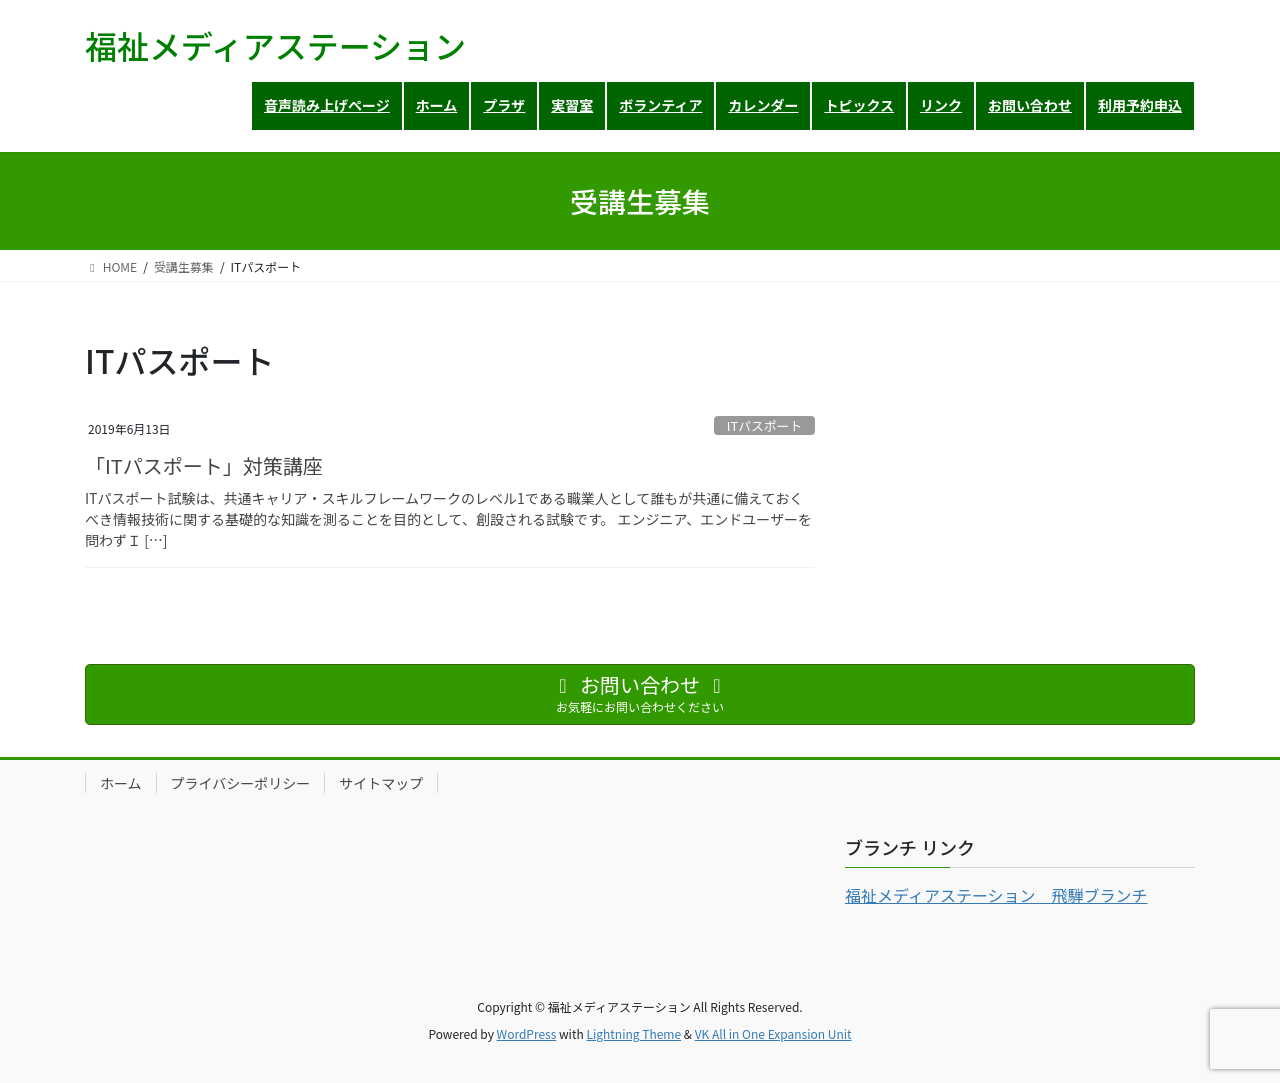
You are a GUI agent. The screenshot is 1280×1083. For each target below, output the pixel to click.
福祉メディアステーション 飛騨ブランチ (996, 895)
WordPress (527, 1033)
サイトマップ (381, 783)
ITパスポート (764, 425)
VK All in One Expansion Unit (773, 1033)
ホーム (121, 783)
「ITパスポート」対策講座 (204, 465)
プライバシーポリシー (241, 783)
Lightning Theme (633, 1033)
